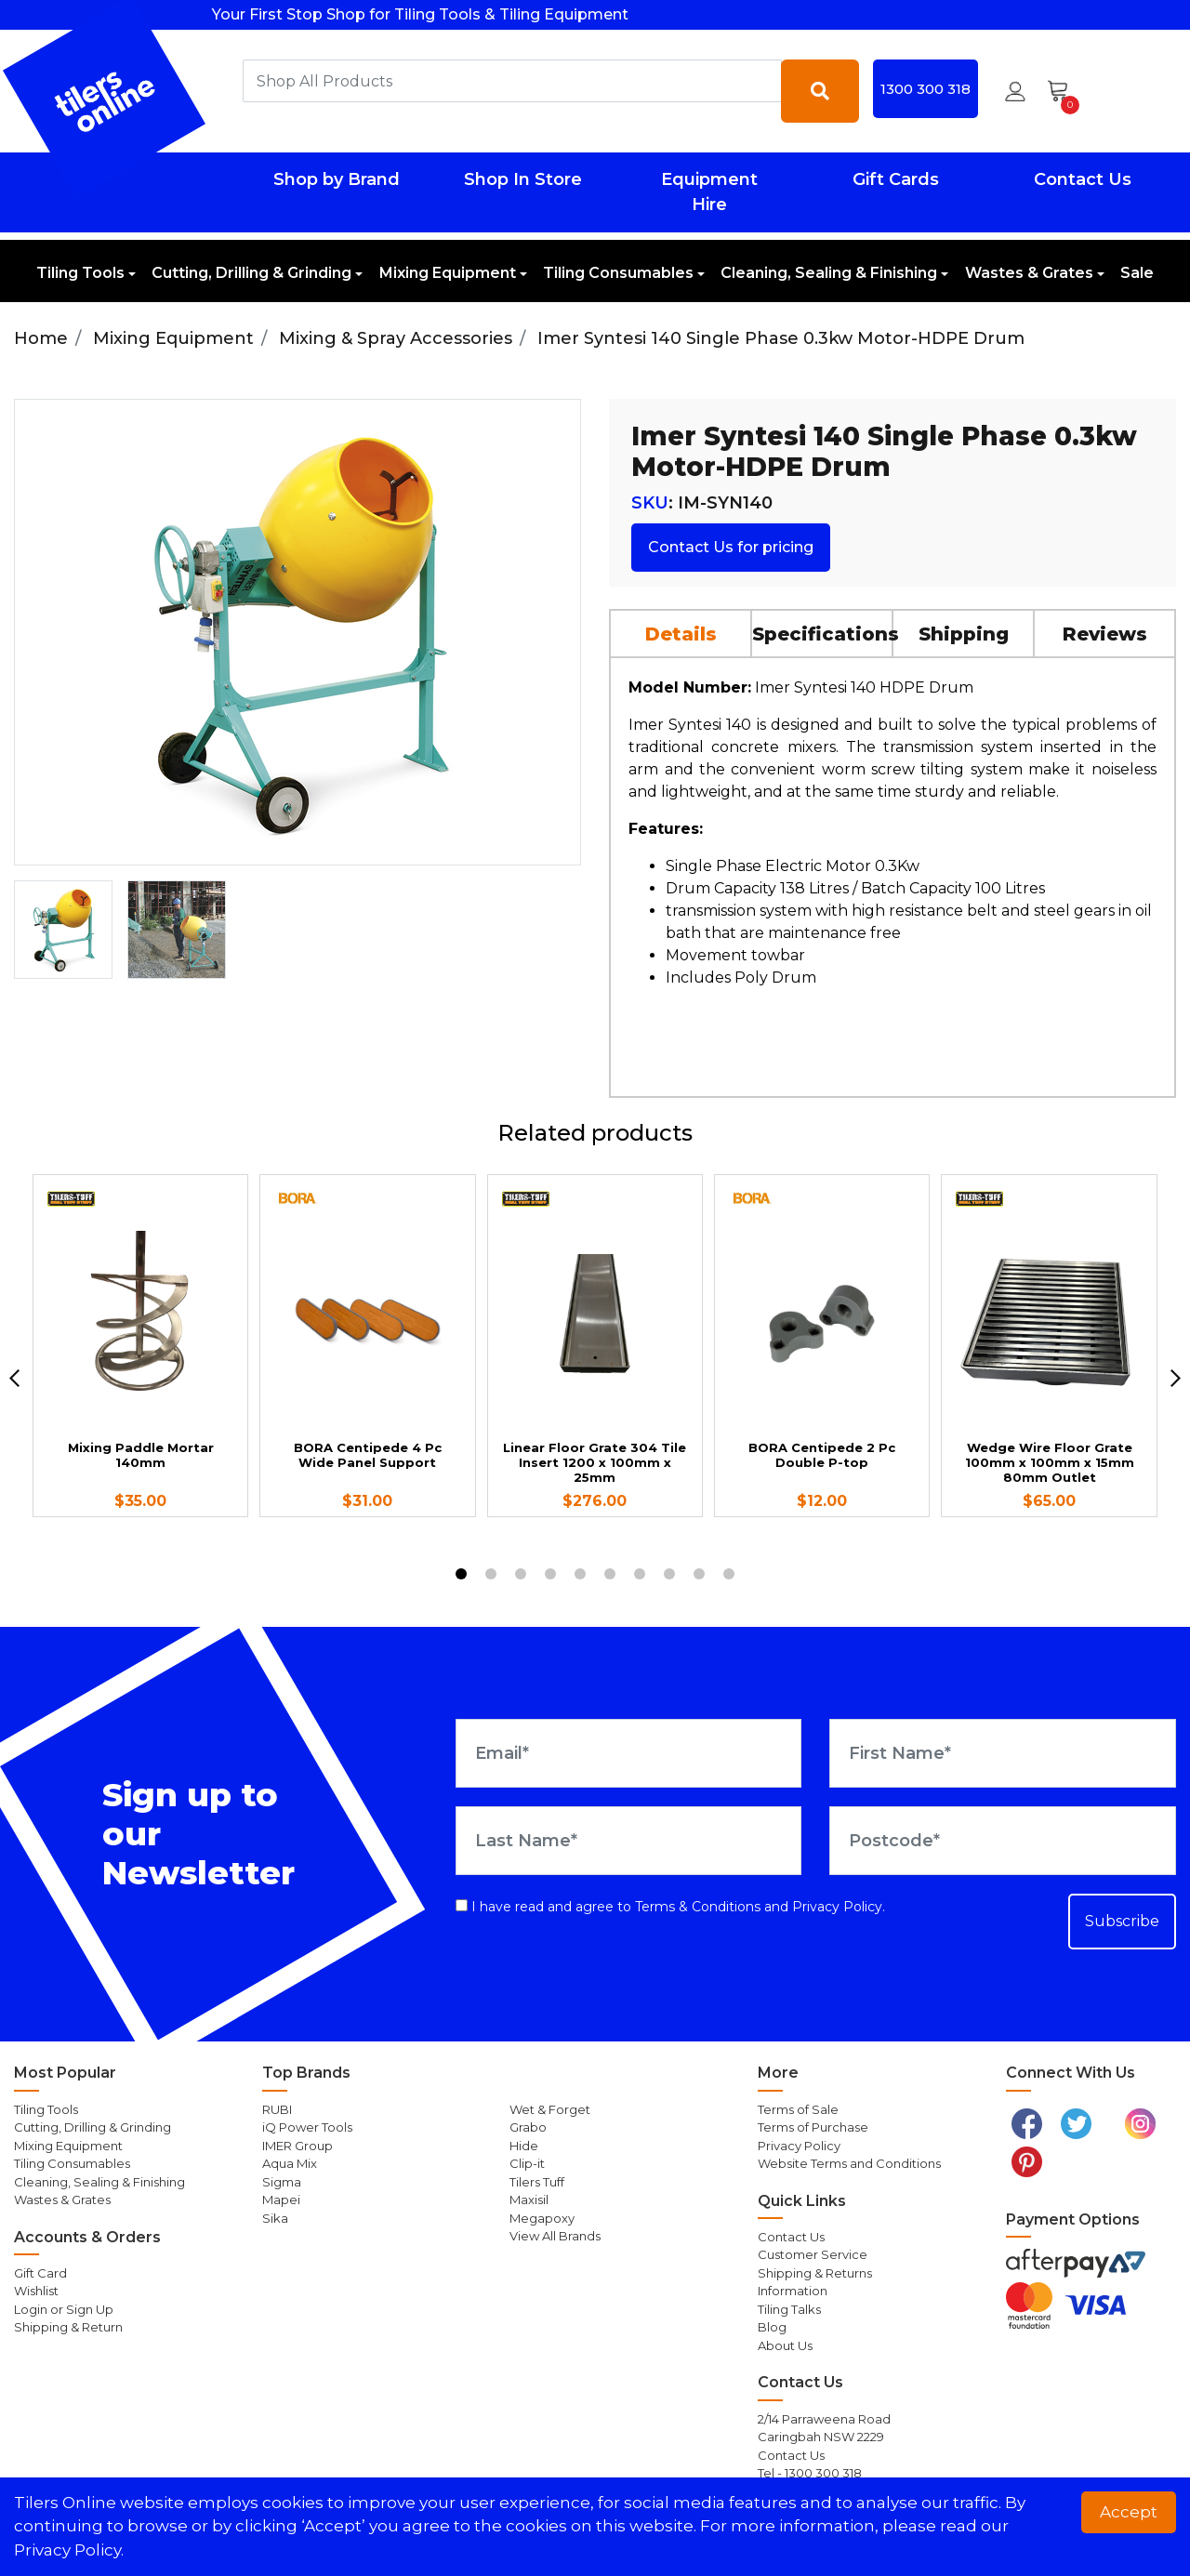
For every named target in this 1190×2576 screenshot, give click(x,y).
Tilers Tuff (536, 2181)
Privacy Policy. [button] (69, 2550)
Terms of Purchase (813, 2127)
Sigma (281, 2181)
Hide (523, 2145)
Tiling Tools (80, 273)
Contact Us (1082, 179)
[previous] (14, 1378)
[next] (1175, 1378)
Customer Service (812, 2254)
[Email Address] (629, 1753)
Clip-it (527, 2163)
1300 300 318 (925, 89)
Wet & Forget (549, 2109)
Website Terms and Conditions (849, 2163)
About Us (785, 2345)
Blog (772, 2326)
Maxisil (529, 2199)
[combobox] (512, 80)
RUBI (277, 2109)
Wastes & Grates (1029, 273)
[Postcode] (1002, 1840)
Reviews (1105, 634)
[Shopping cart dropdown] (1064, 91)
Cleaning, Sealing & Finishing (829, 273)
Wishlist (36, 2290)
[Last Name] (629, 1840)
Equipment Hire (709, 192)
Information (792, 2290)
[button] (1015, 91)
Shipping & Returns (815, 2273)
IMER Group (297, 2145)
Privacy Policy (837, 1906)
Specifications (822, 634)
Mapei (281, 2199)
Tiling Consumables (618, 273)
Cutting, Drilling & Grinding (251, 273)
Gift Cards (896, 179)
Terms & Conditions (697, 1906)
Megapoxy (542, 2218)
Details (681, 634)
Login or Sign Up (63, 2309)
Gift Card (40, 2273)
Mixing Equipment (447, 273)
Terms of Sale (798, 2109)
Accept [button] (1128, 2512)
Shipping (964, 634)
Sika (275, 2218)
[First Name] (1002, 1753)
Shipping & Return (68, 2326)
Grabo (528, 2127)
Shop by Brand (336, 179)
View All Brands (555, 2235)
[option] (63, 929)
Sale (1137, 273)
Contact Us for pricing (730, 547)
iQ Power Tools (307, 2127)
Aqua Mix (289, 2163)
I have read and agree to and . (670, 1906)
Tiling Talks (789, 2309)
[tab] (681, 633)
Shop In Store (523, 179)
